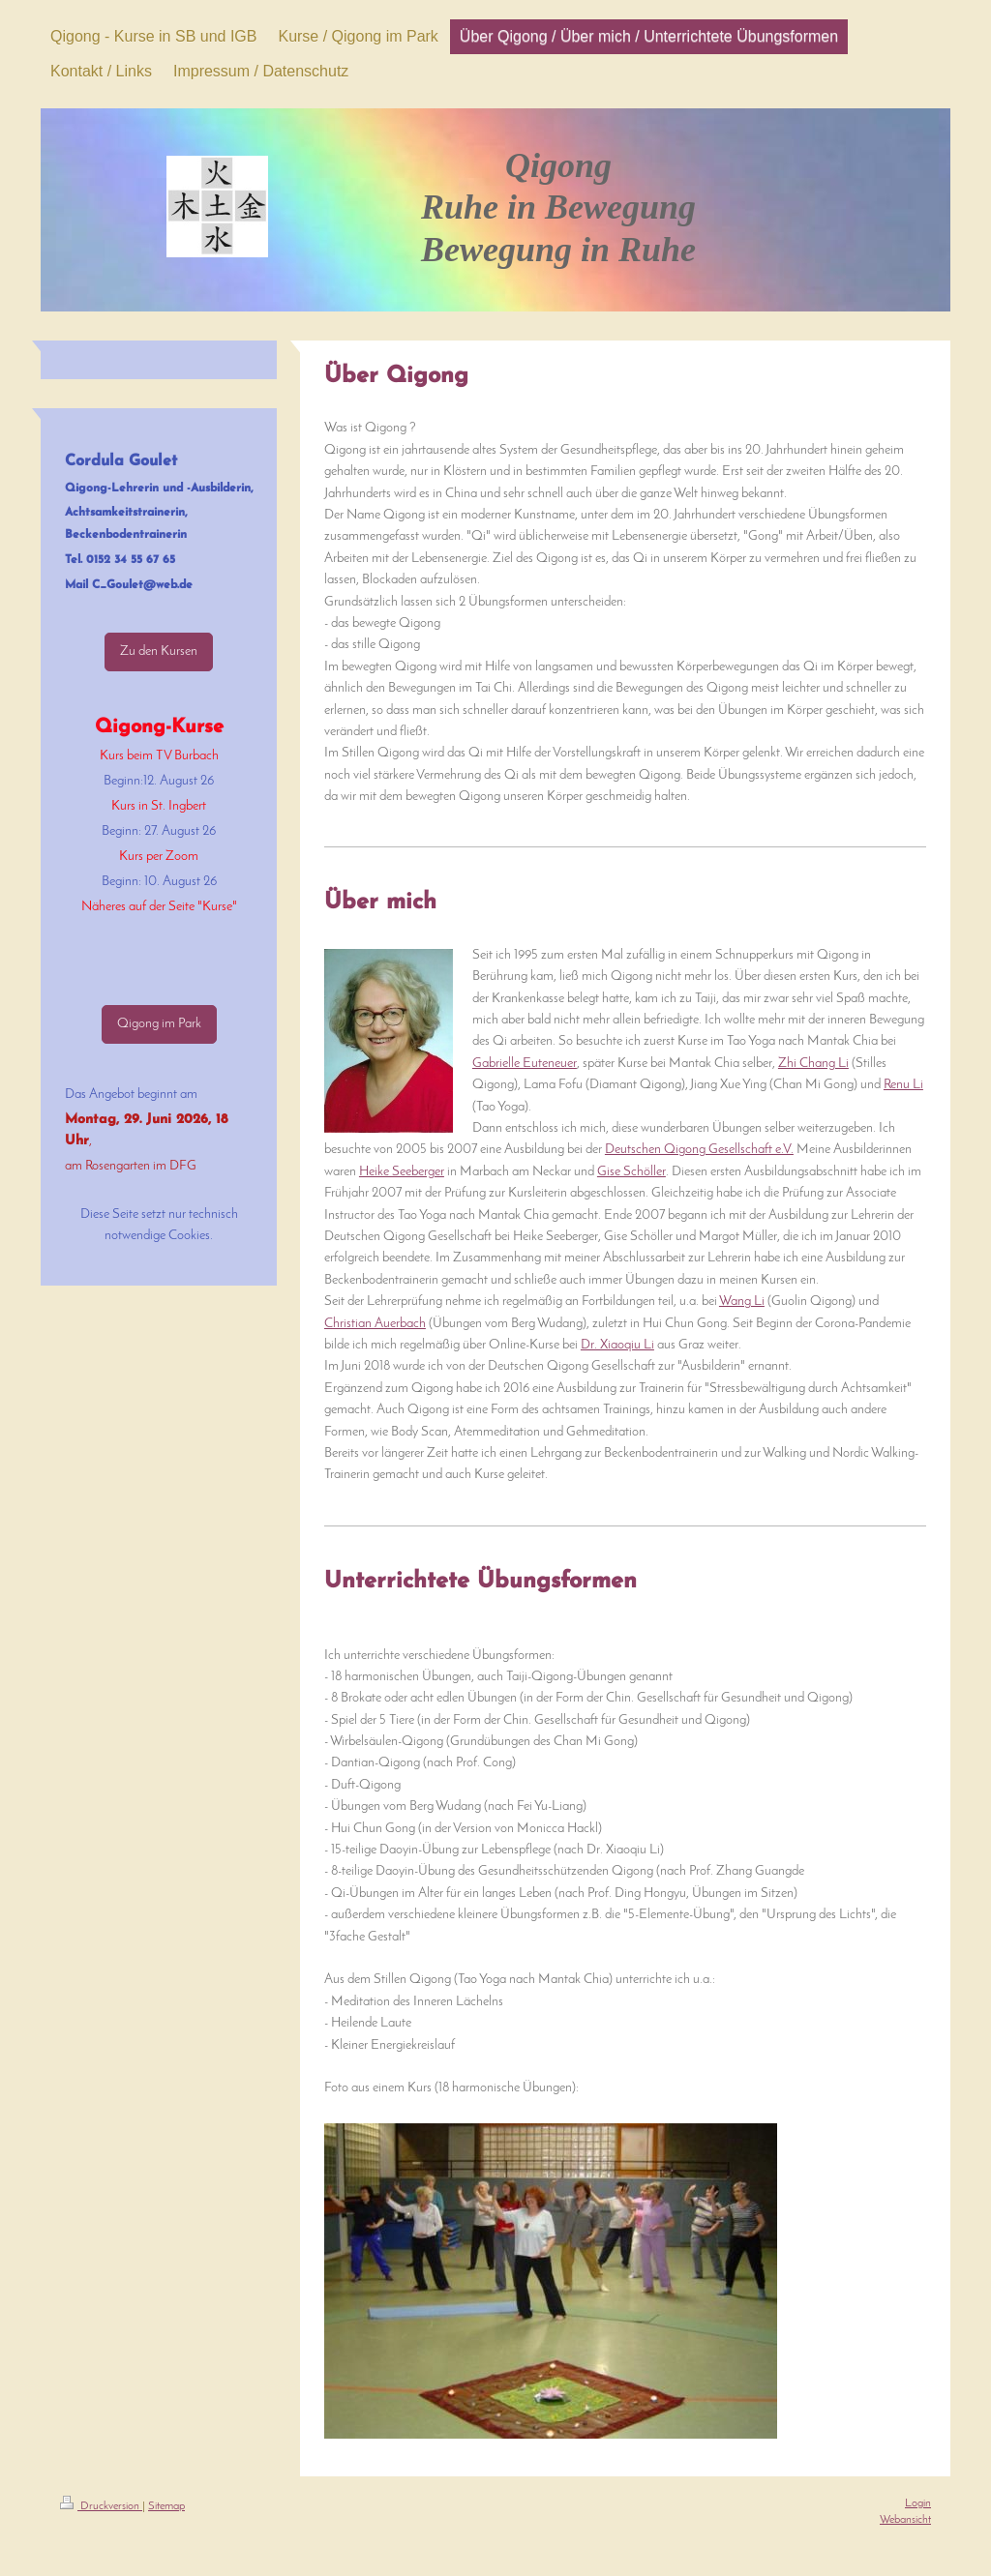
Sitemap (166, 2506)
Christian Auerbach (375, 1324)
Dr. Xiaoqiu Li (617, 1345)
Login (918, 2503)
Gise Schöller (631, 1172)
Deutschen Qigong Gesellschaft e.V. (699, 1149)
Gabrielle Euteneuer (524, 1063)
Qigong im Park (159, 1024)
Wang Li (742, 1301)
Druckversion (101, 2506)
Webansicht (905, 2520)
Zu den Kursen (158, 651)
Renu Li (903, 1085)
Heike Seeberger (401, 1172)
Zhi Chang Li (813, 1063)
